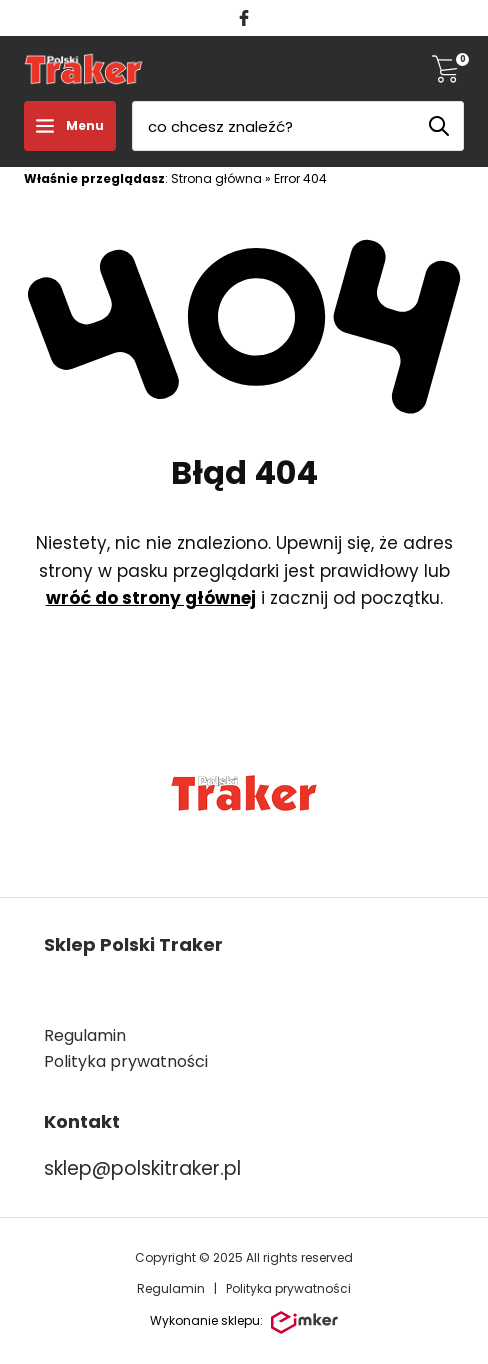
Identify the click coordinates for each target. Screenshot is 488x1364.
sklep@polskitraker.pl (142, 1168)
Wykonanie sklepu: (244, 1323)
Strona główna (216, 178)
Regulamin (85, 1035)
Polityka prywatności (288, 1288)
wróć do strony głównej (151, 598)
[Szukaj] (439, 126)
